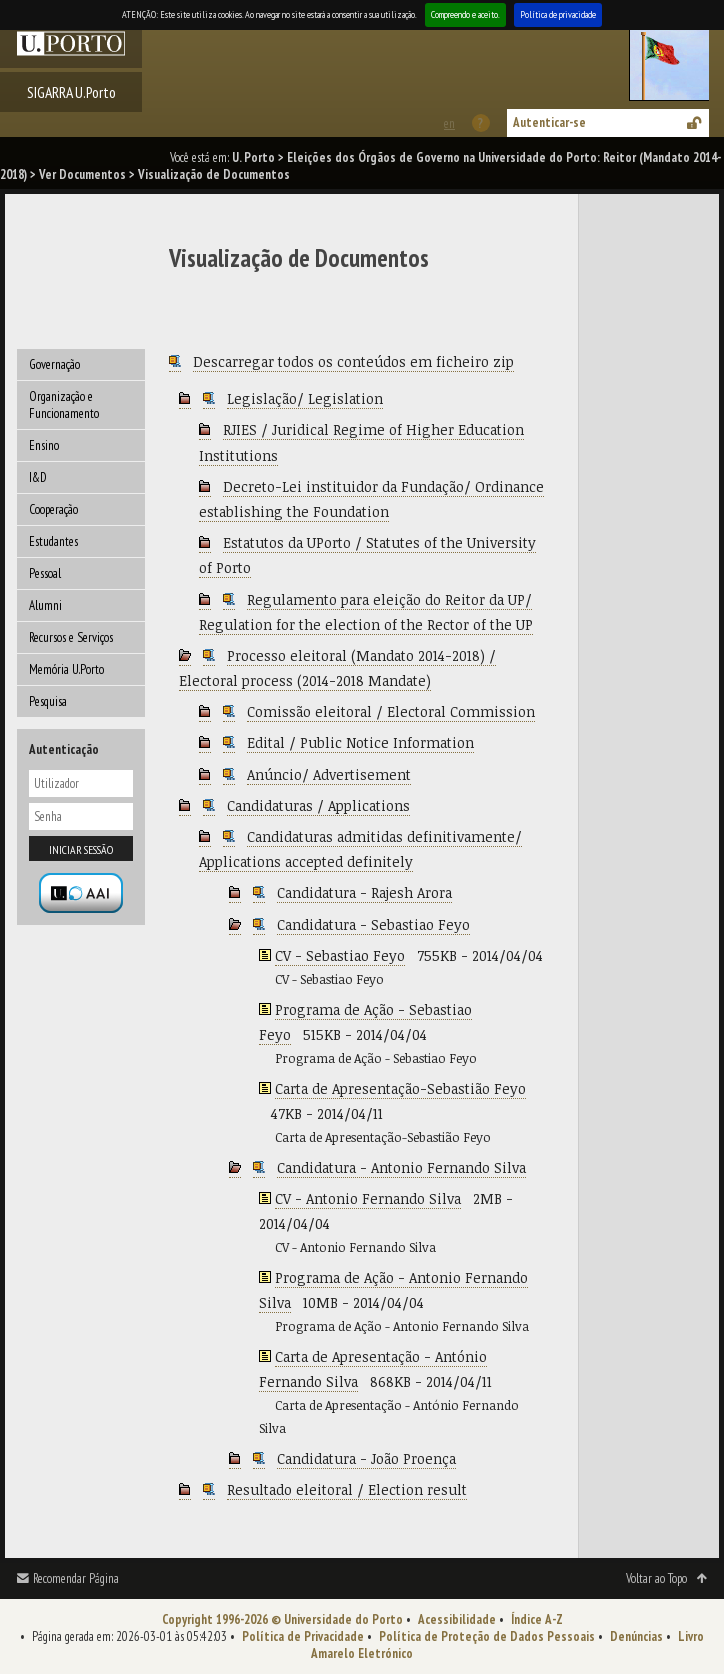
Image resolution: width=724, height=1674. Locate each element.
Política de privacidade (558, 14)
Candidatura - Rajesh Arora (364, 892)
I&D (38, 477)
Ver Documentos (82, 174)
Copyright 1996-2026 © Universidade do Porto (282, 1619)
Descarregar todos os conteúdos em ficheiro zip (353, 361)
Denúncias (636, 1636)
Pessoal (45, 573)
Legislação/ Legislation (305, 398)
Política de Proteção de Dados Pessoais (487, 1636)
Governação (54, 364)
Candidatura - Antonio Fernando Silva (401, 1167)
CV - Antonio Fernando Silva (368, 1198)
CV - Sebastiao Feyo (340, 955)
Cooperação (53, 509)
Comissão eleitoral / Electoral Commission (391, 711)
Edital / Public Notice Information (360, 742)
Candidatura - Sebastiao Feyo (373, 924)
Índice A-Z (537, 1619)
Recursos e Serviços (71, 637)
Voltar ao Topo (656, 1578)
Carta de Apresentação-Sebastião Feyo (400, 1088)
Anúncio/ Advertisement (329, 774)
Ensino (44, 445)
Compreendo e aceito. (465, 14)
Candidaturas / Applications (318, 805)
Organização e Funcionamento (64, 405)
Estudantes (53, 541)
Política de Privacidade (303, 1636)
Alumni (45, 605)
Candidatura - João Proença (366, 1458)
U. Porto (253, 157)
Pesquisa (48, 701)
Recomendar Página (76, 1578)
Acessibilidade (457, 1619)
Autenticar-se (549, 122)
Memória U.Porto (66, 669)
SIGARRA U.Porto (71, 92)
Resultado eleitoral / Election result (347, 1489)
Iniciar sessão (81, 849)
